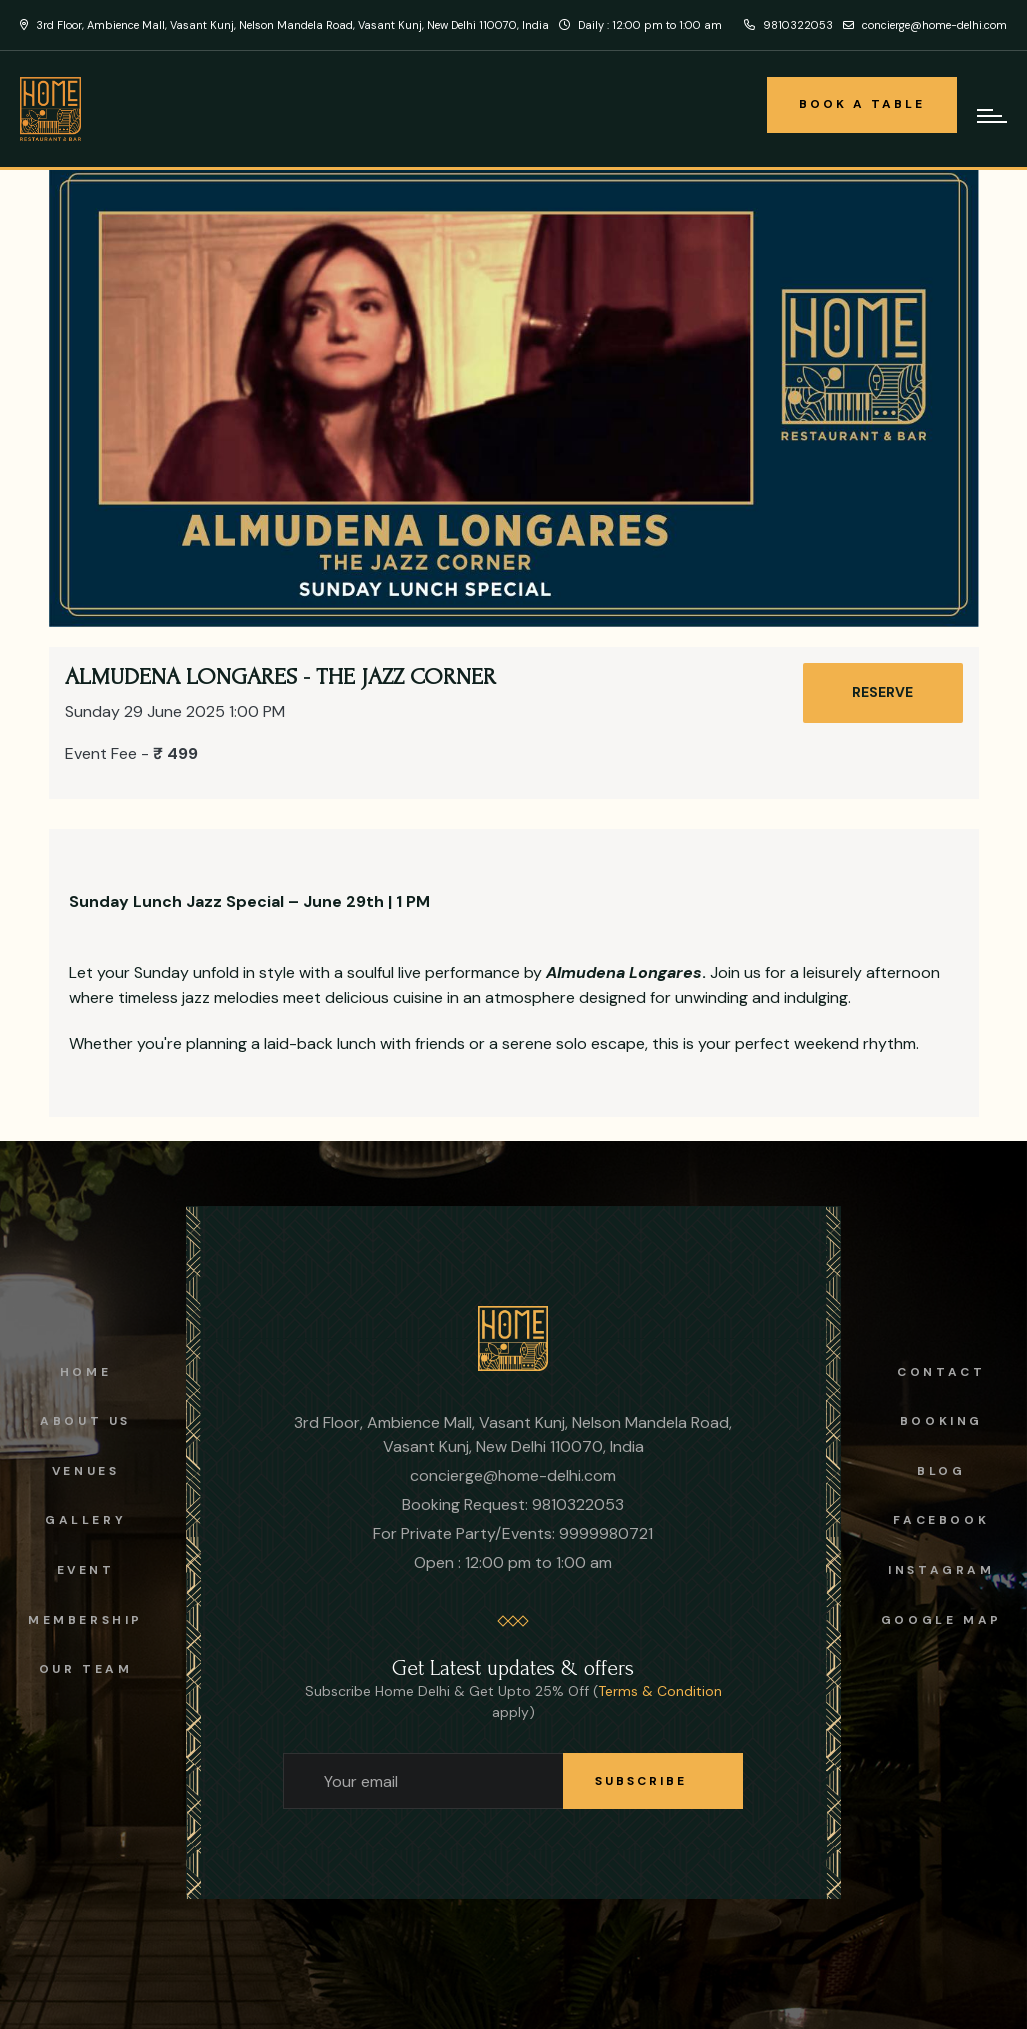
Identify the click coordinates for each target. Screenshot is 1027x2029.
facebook (941, 1520)
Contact (941, 1372)
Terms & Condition (660, 1691)
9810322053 (788, 25)
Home (85, 1372)
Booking (941, 1421)
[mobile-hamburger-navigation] (992, 116)
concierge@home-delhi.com (925, 25)
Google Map (941, 1620)
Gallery (85, 1520)
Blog (941, 1471)
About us (85, 1421)
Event (86, 1570)
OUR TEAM (86, 1669)
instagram (941, 1570)
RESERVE (882, 692)
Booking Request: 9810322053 (513, 1504)
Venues (86, 1471)
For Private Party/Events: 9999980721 (513, 1533)
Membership (85, 1620)
